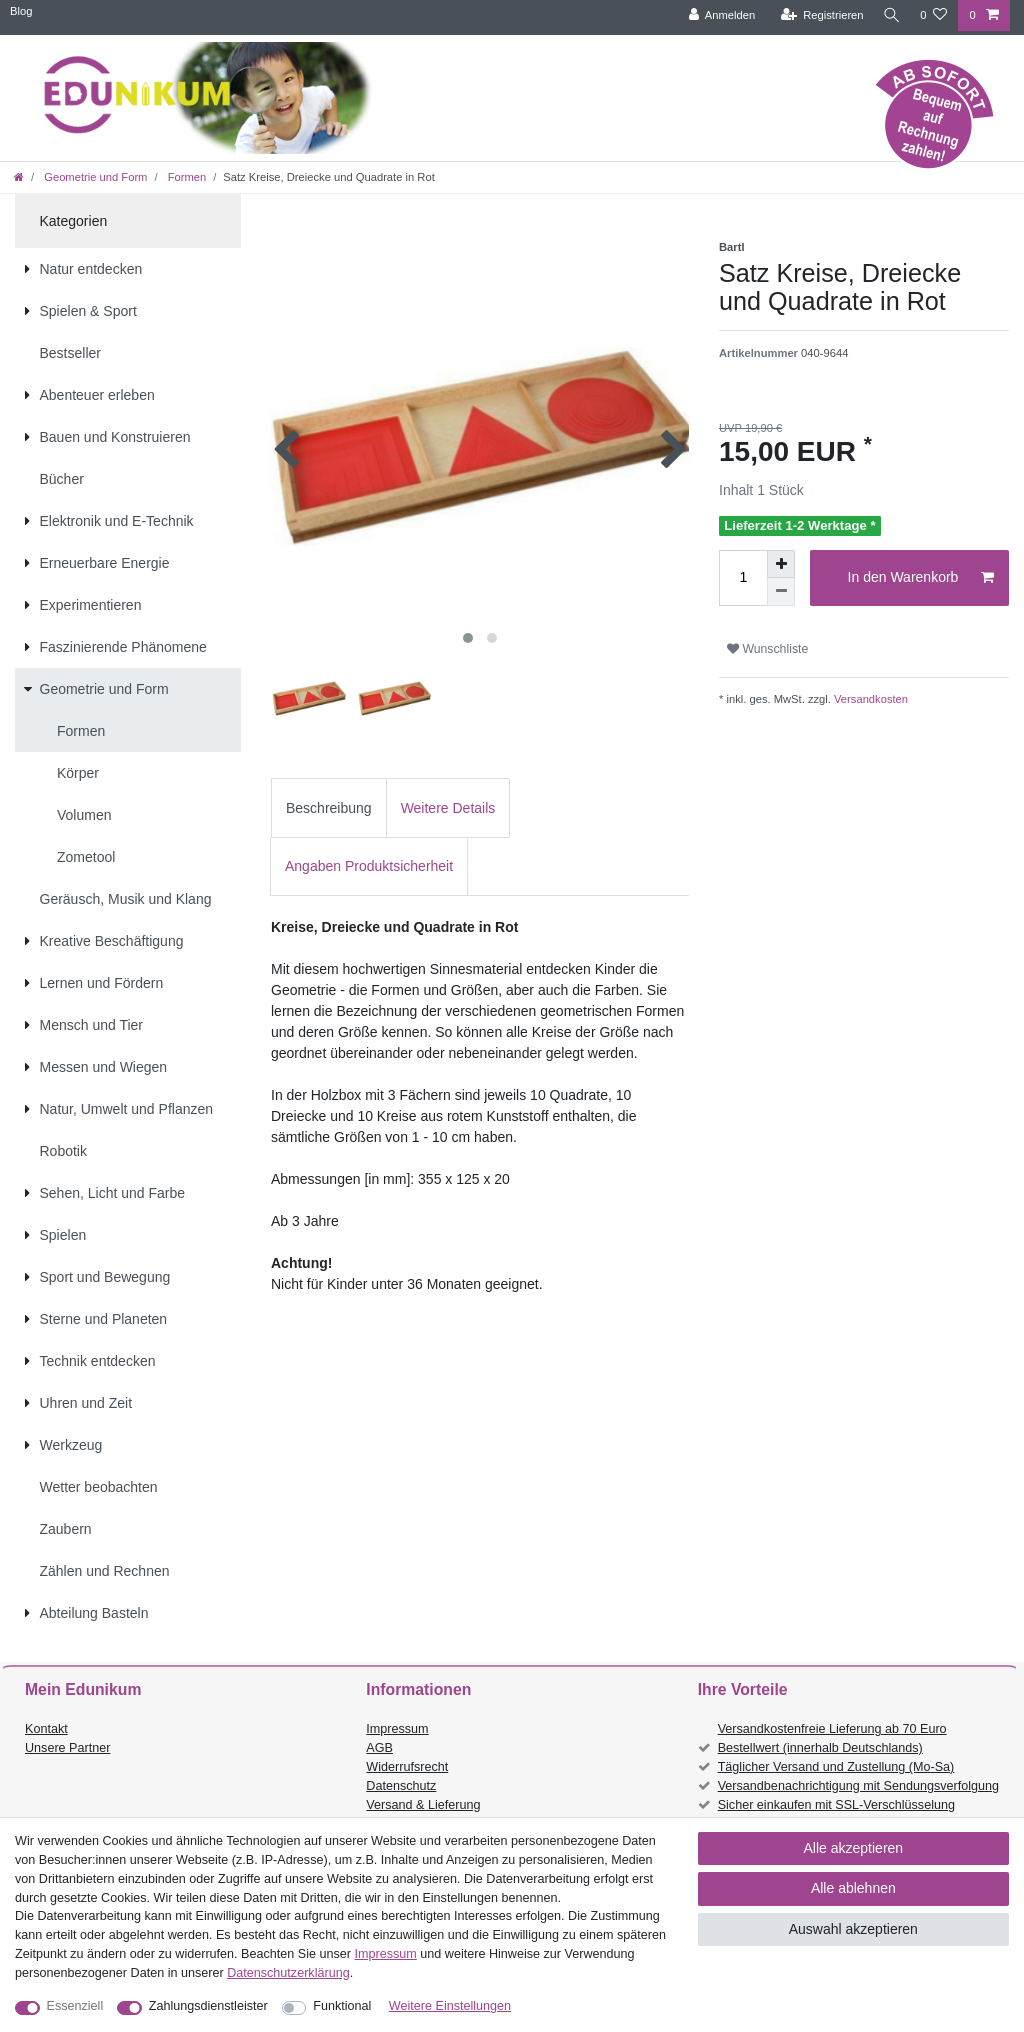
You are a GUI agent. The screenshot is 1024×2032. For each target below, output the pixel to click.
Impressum (397, 1729)
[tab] (329, 807)
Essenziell (75, 2006)
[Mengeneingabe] (743, 578)
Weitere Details (448, 808)
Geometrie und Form (94, 177)
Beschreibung (329, 808)
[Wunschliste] (933, 15)
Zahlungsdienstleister (208, 2006)
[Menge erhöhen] (781, 564)
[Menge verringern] (781, 592)
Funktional (342, 2006)
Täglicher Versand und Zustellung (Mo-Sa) (836, 1767)
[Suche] (889, 15)
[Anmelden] (716, 15)
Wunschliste (767, 649)
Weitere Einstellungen (450, 2006)
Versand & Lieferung (423, 1805)
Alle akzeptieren (854, 1848)
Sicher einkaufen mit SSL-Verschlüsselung (836, 1805)
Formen (186, 177)
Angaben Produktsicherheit (369, 866)
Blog (21, 11)
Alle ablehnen (853, 1888)
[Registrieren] (816, 15)
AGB (379, 1748)
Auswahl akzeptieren (853, 1929)
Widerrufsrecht (407, 1767)
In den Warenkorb (921, 578)
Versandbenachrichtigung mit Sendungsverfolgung (858, 1786)
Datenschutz (401, 1786)
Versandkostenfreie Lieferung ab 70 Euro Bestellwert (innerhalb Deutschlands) (832, 1738)
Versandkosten (869, 699)
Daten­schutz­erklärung (288, 1973)
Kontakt (46, 1729)
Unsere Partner (67, 1748)
